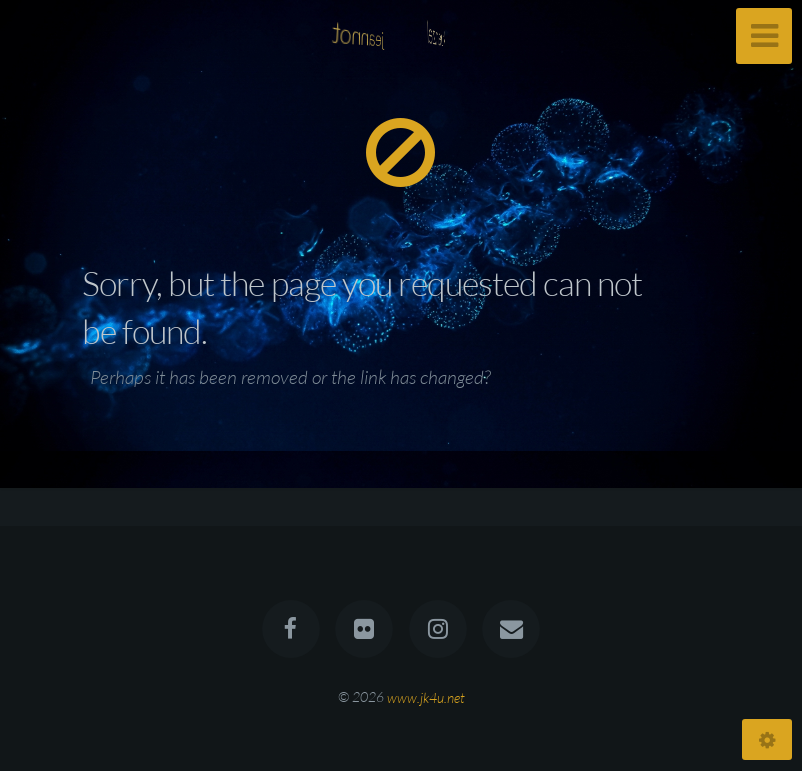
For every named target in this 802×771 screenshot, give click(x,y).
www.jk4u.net (426, 696)
